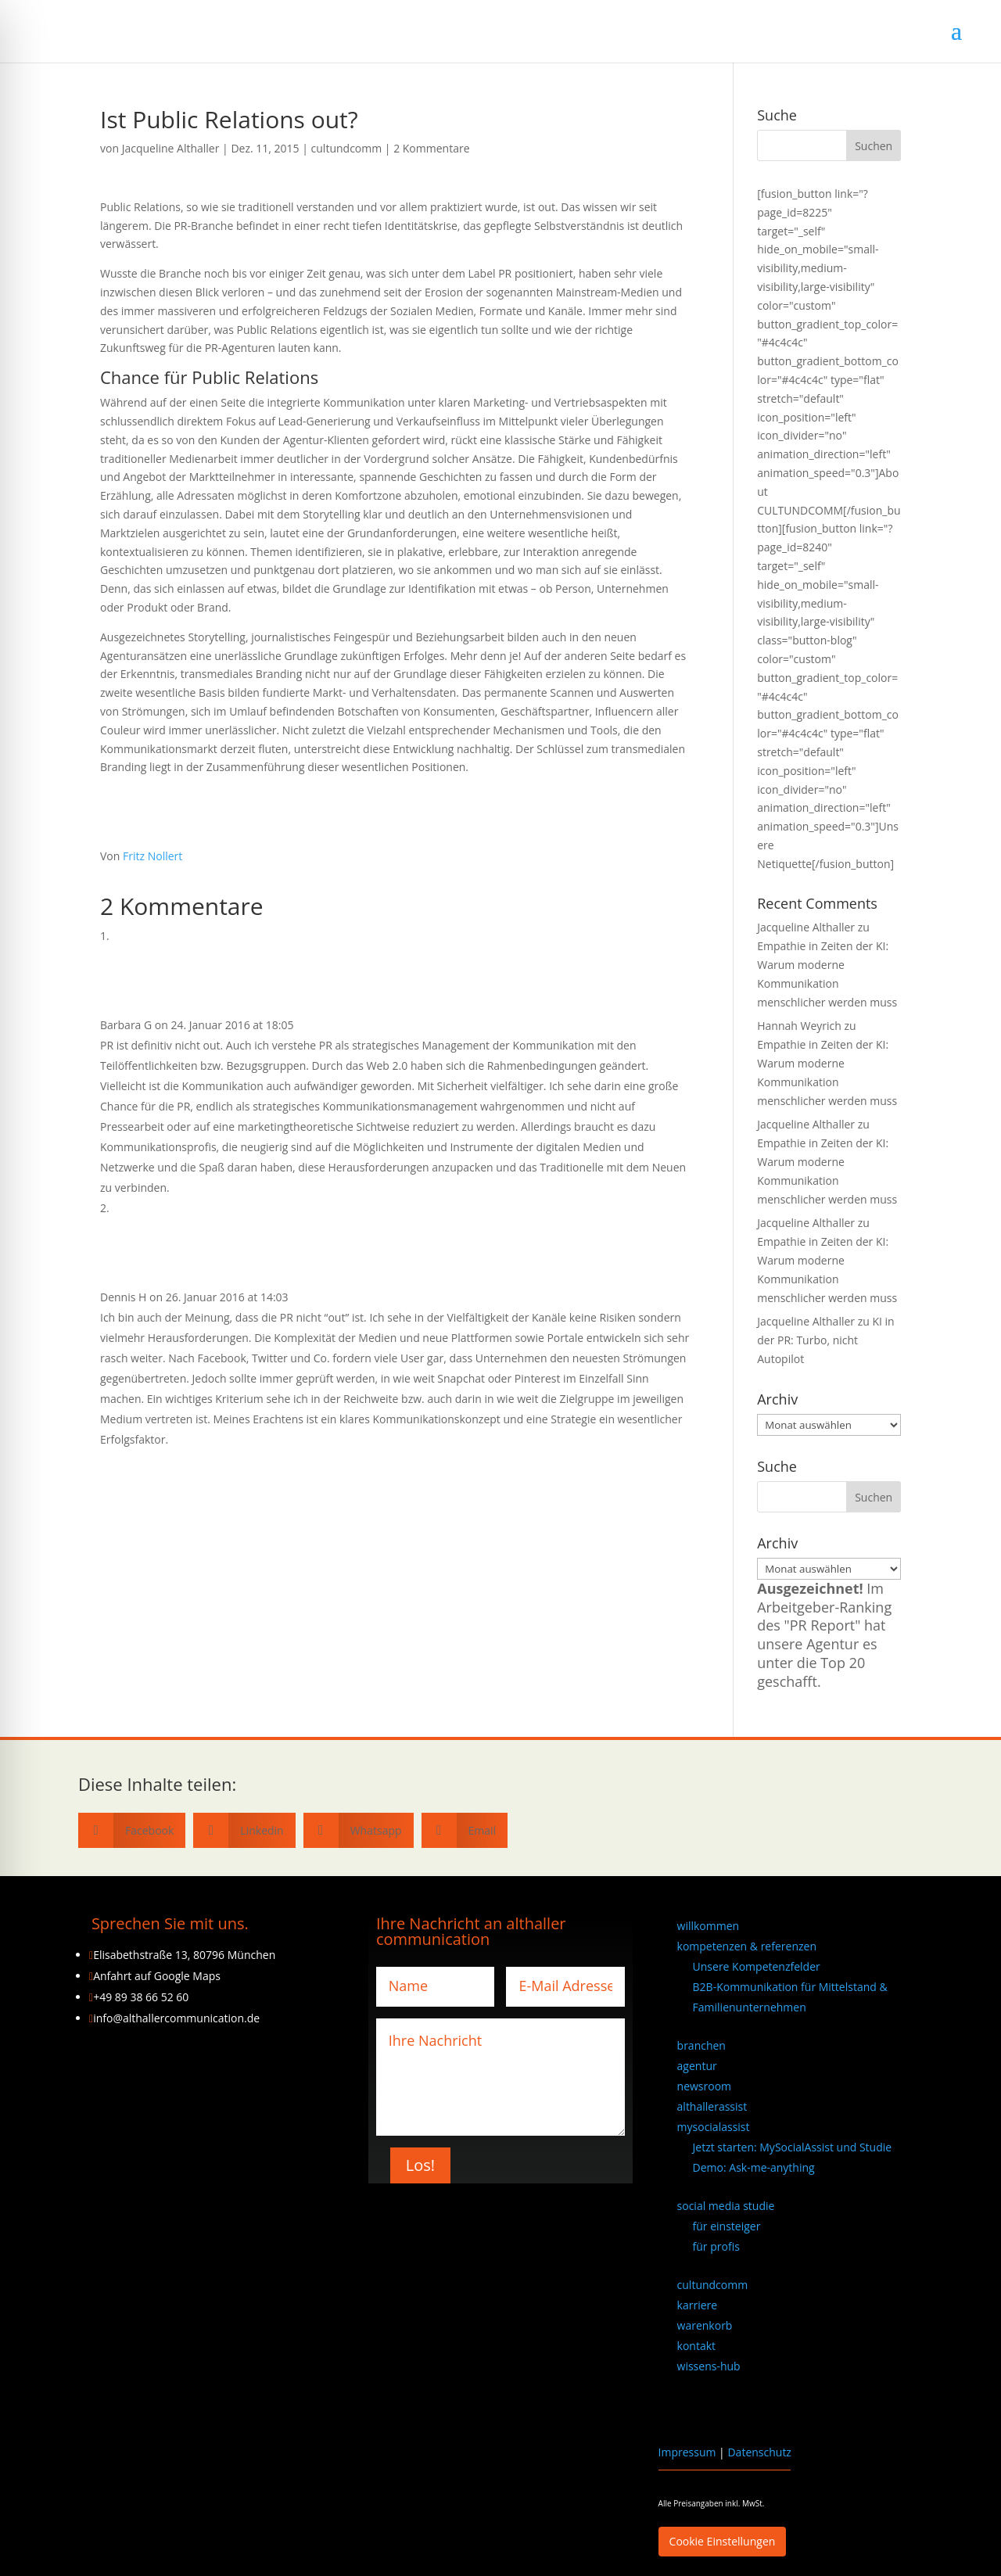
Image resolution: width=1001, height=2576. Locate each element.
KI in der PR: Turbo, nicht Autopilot (825, 1340)
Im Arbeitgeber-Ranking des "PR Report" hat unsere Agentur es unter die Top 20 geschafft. (824, 1635)
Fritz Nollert (152, 856)
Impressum (687, 2452)
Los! (420, 2165)
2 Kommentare (431, 148)
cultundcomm (346, 148)
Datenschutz (759, 2452)
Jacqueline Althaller (171, 148)
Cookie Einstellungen (722, 2541)
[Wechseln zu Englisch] (800, 2407)
